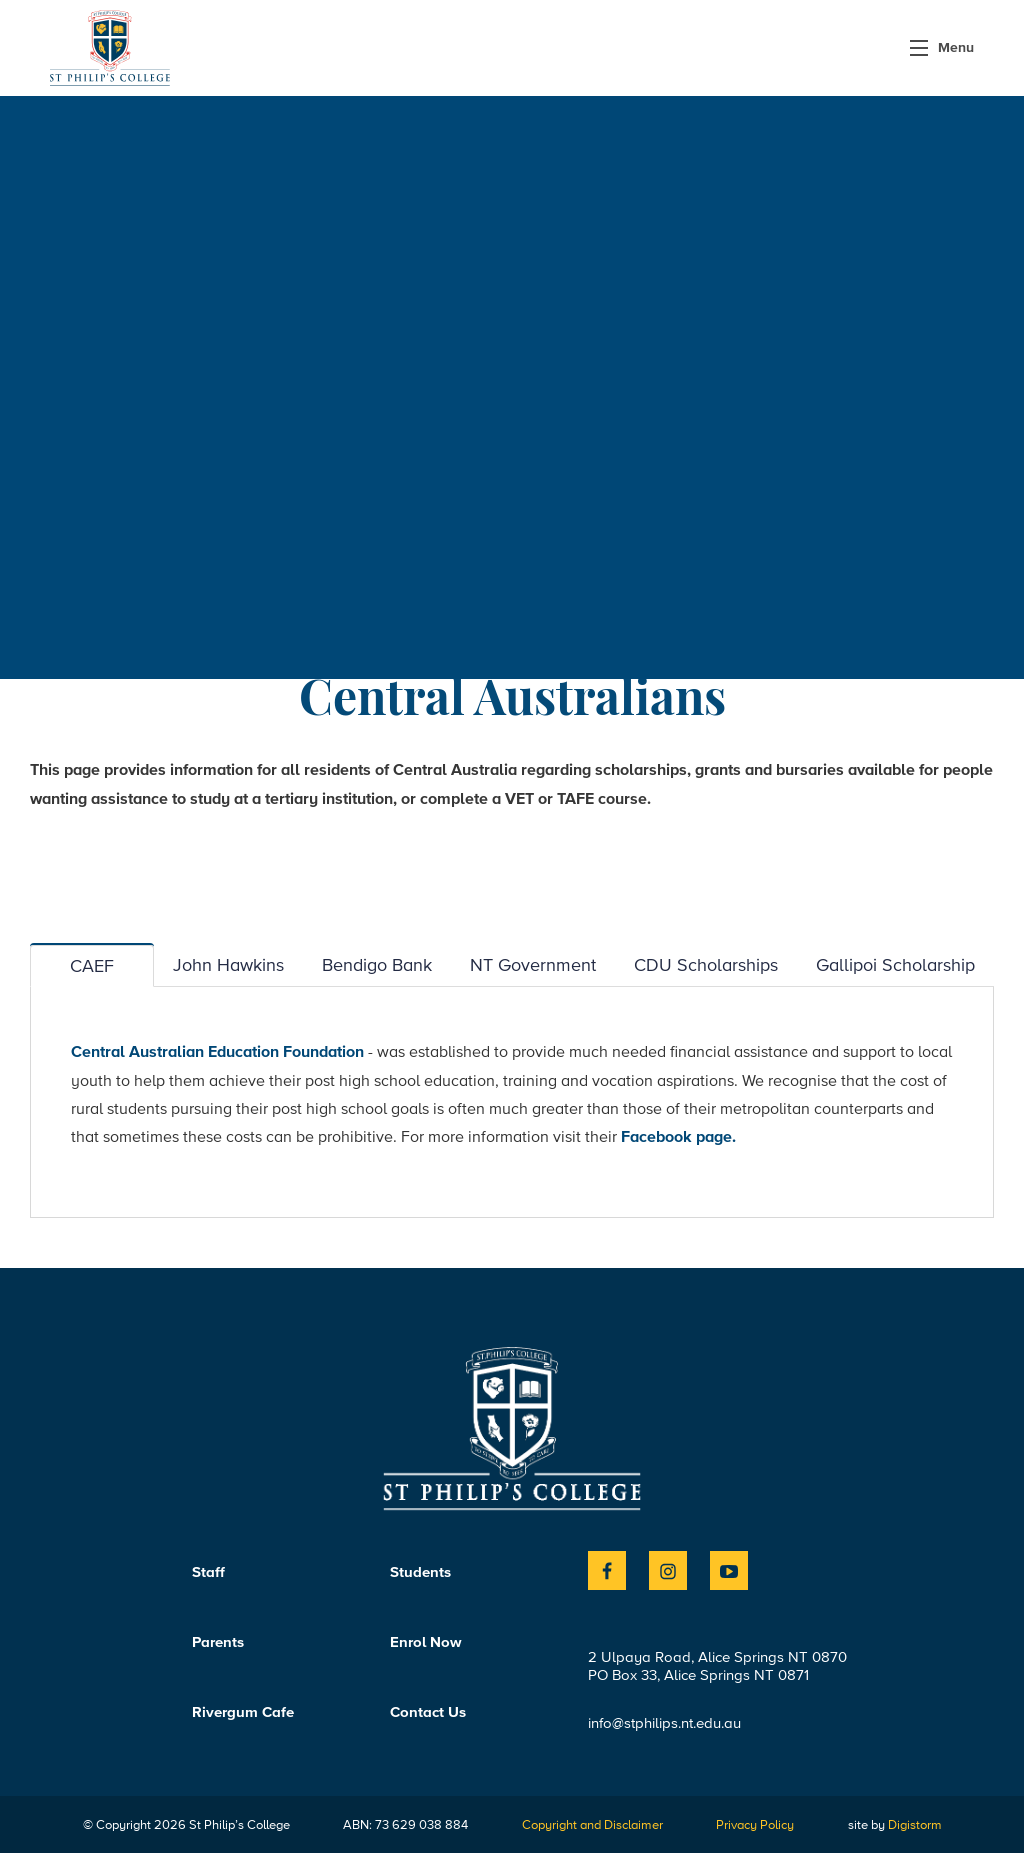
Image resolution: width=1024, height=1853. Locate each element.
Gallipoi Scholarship (895, 964)
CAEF (92, 965)
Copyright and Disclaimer (592, 1824)
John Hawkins (228, 964)
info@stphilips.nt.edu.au (664, 1723)
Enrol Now (426, 1642)
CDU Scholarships (706, 964)
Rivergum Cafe (243, 1712)
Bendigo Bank (377, 964)
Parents (218, 1642)
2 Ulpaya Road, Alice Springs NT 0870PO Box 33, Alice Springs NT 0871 (717, 1666)
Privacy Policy (755, 1824)
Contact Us (428, 1712)
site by (895, 1824)
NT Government (533, 964)
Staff (208, 1572)
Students (420, 1572)
